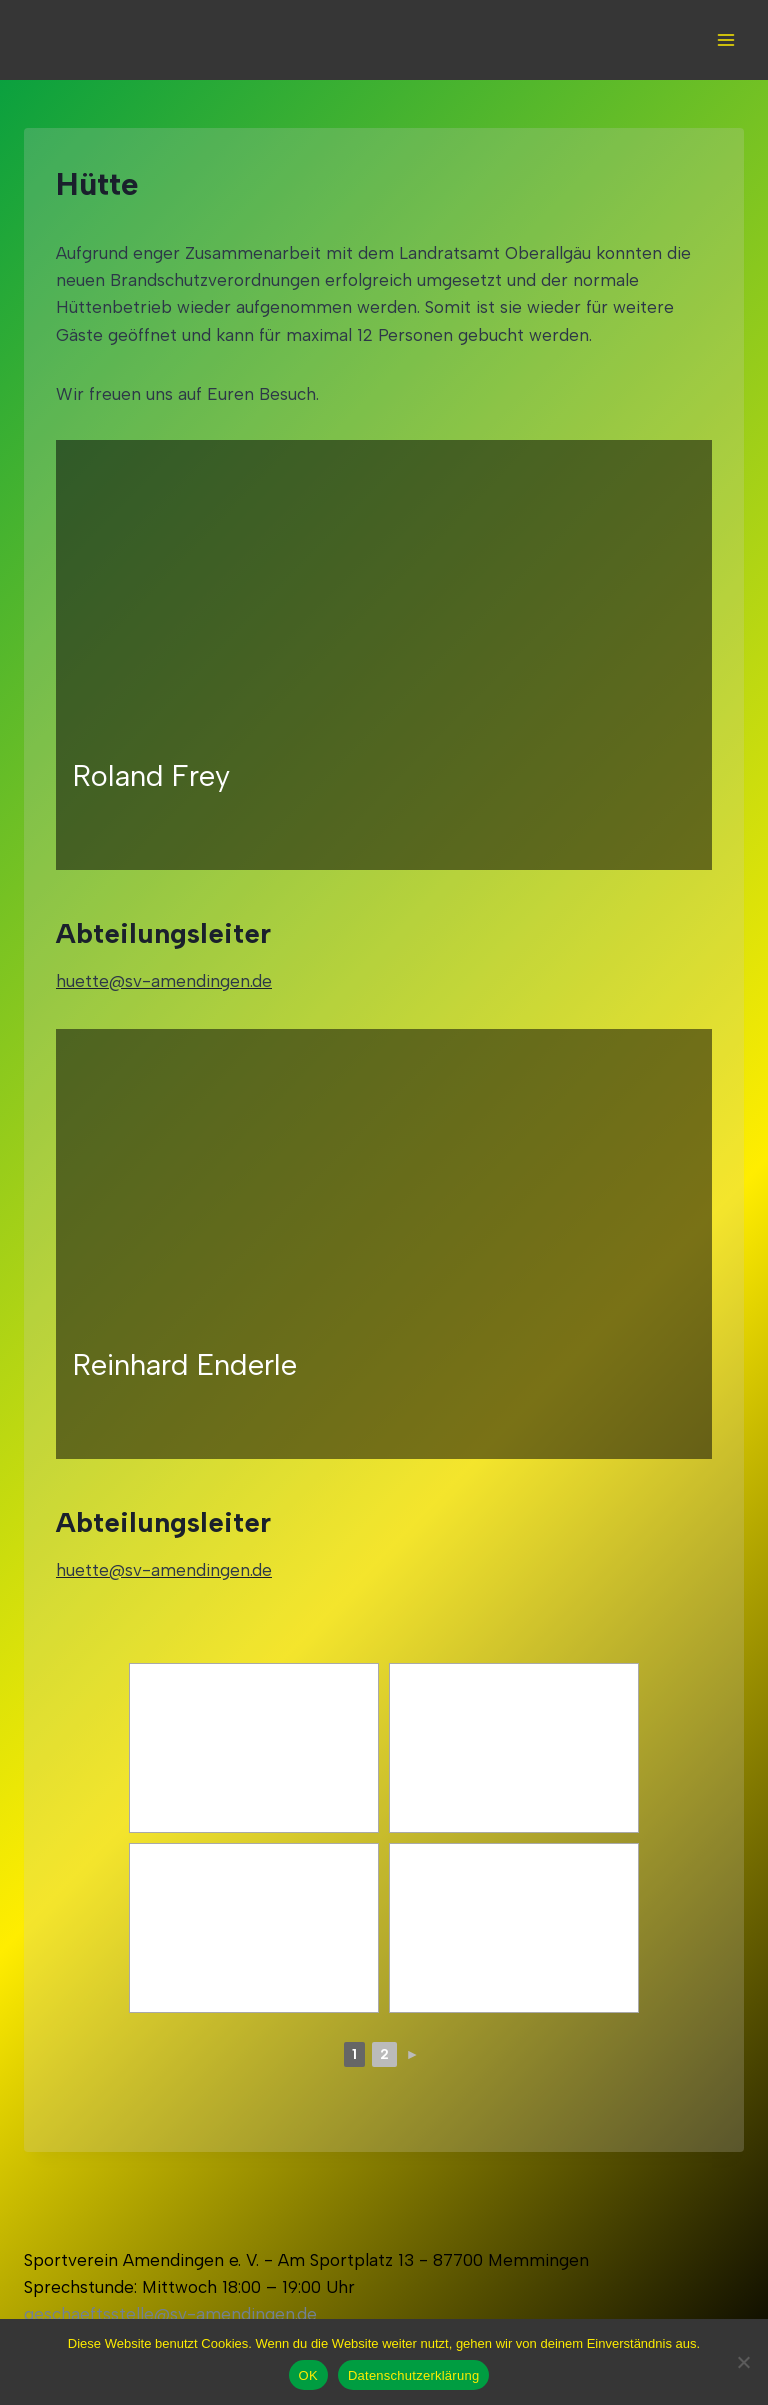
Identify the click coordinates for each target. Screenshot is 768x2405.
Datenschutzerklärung (413, 2375)
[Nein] (743, 2362)
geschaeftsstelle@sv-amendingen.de (170, 2314)
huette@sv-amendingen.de (164, 981)
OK (308, 2375)
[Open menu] (725, 39)
